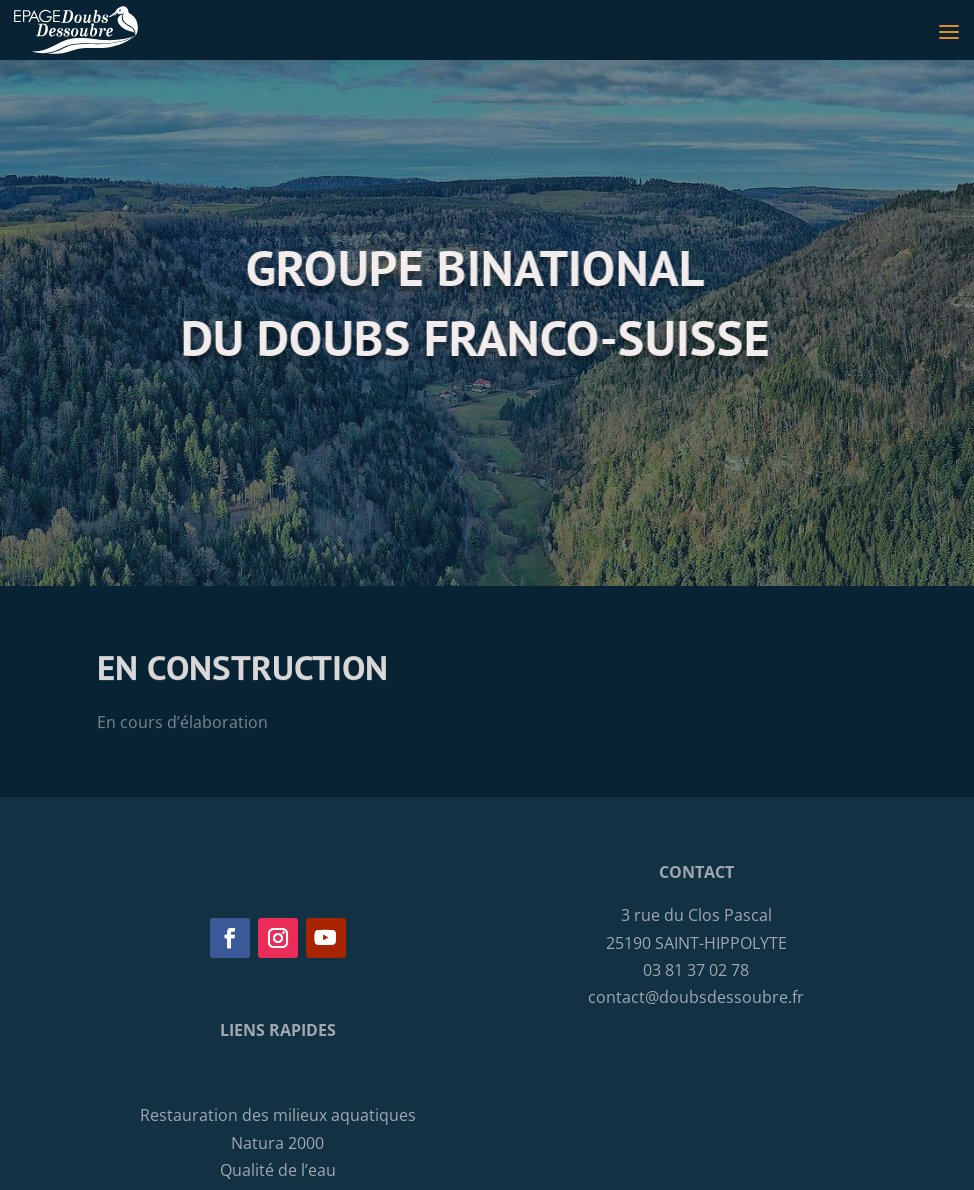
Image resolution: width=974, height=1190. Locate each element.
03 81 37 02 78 (696, 970)
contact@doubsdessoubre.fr (696, 997)
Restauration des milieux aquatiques (278, 1115)
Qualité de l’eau (278, 1170)
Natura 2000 (277, 1143)
